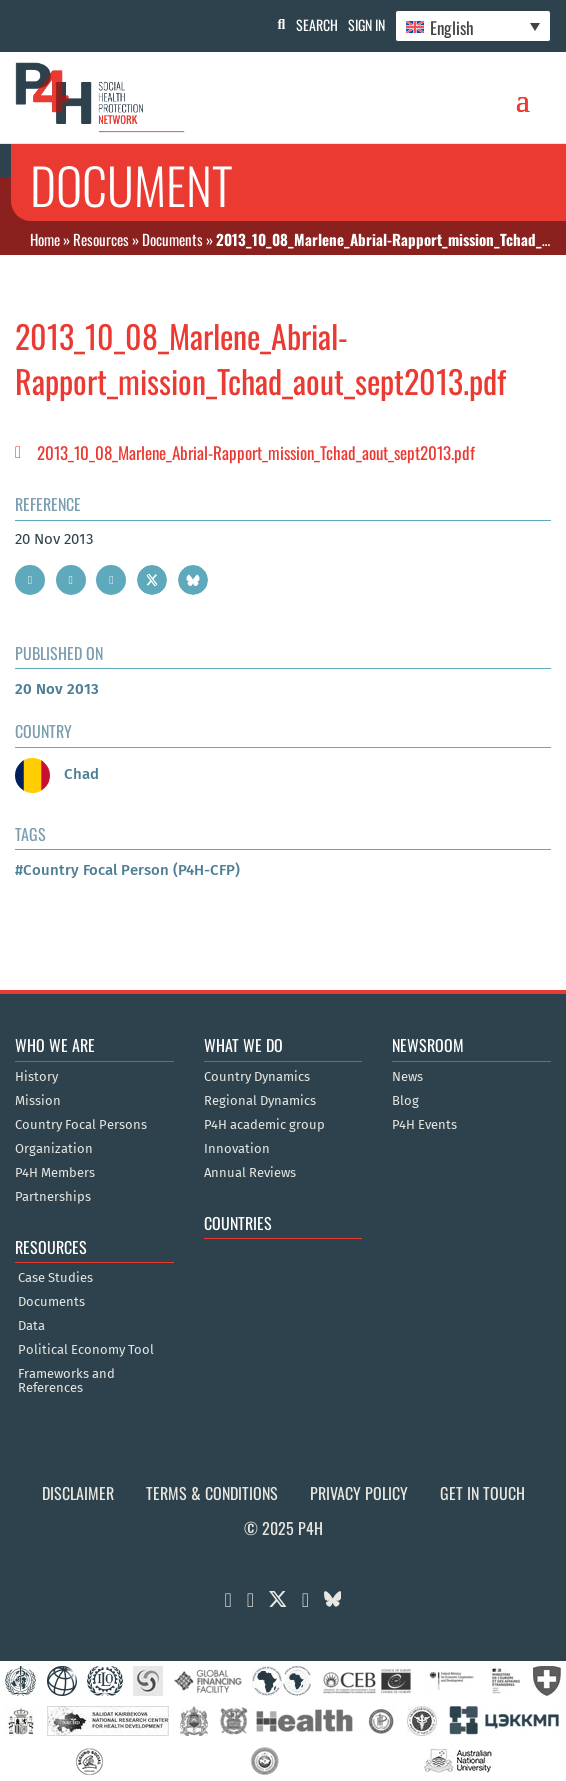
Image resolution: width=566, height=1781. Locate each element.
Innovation (237, 1149)
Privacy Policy (359, 1493)
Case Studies (55, 1278)
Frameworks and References (66, 1381)
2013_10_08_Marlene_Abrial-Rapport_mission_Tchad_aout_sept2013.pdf (256, 452)
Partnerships (53, 1197)
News (407, 1077)
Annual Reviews (250, 1173)
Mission (38, 1101)
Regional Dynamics (260, 1101)
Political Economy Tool (86, 1350)
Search (317, 24)
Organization (54, 1149)
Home (45, 239)
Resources (101, 239)
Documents (172, 239)
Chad (57, 774)
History (36, 1077)
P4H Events (424, 1125)
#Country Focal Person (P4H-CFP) (127, 870)
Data (31, 1326)
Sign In (366, 24)
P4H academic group (264, 1125)
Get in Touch (482, 1493)
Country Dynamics (257, 1077)
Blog (405, 1101)
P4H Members (55, 1173)
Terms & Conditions (212, 1493)
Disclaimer (78, 1493)
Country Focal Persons (81, 1125)
